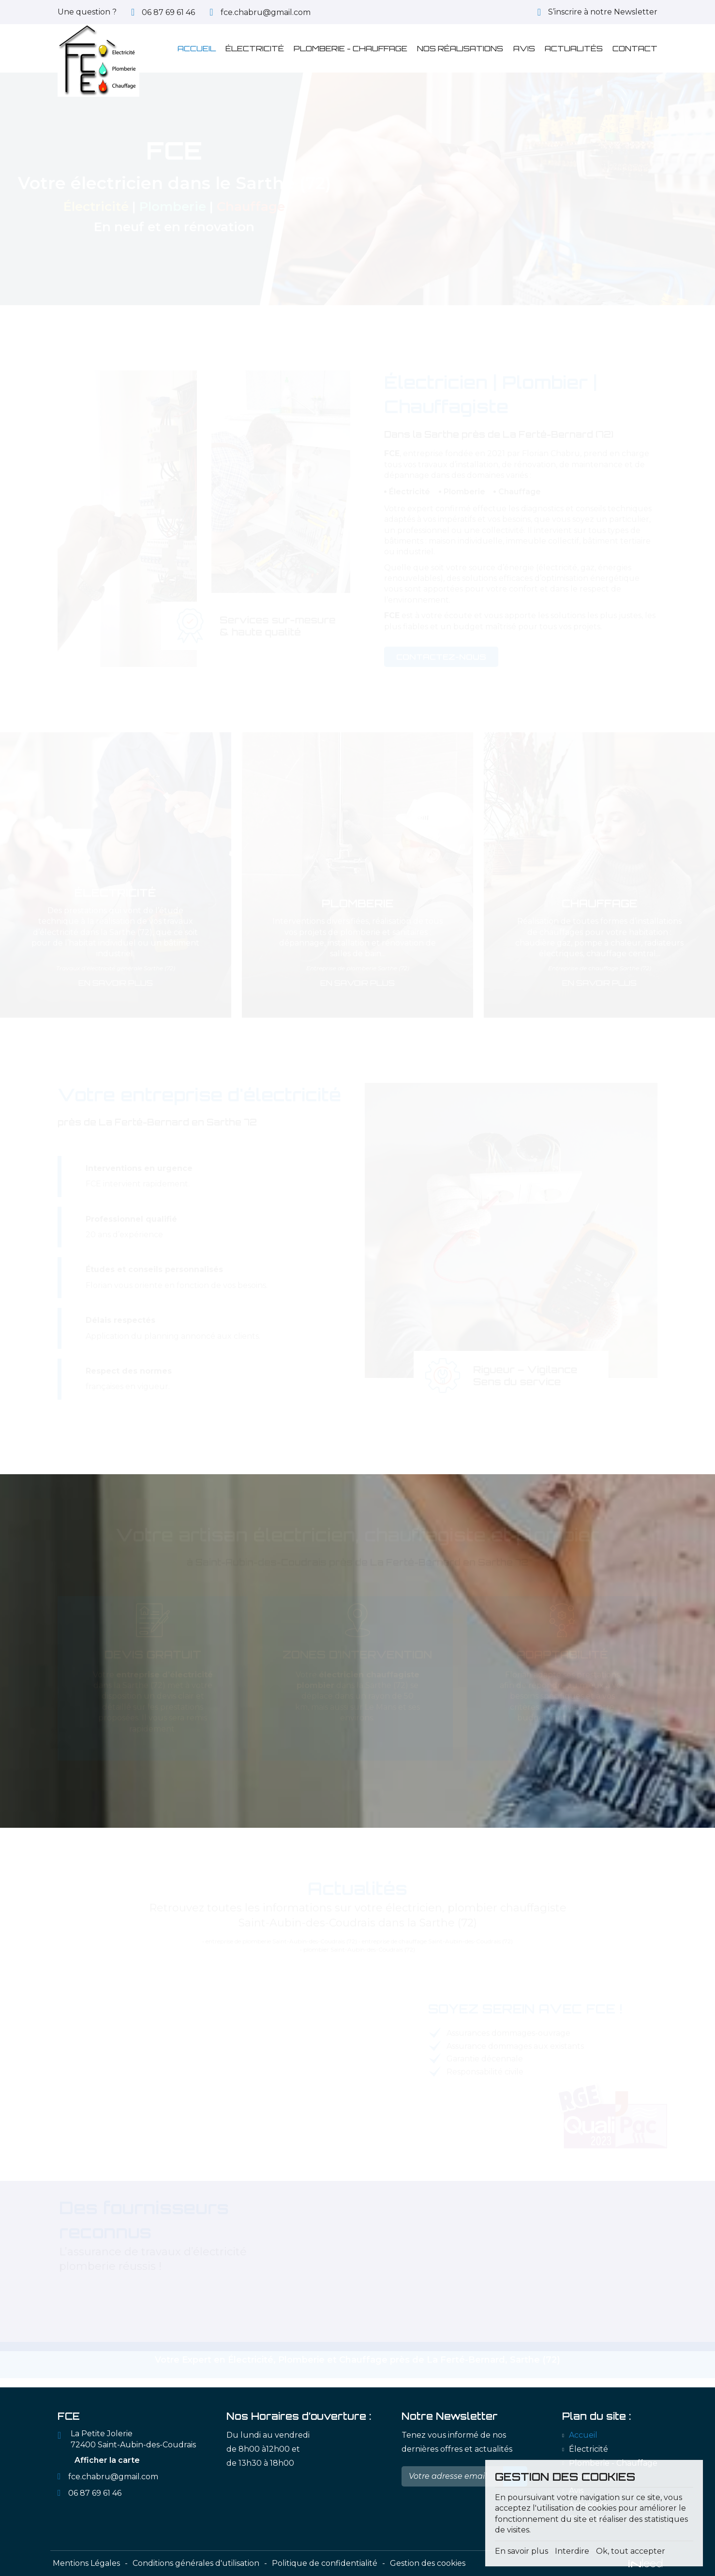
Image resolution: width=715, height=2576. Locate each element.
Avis (524, 48)
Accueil (197, 48)
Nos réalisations (460, 48)
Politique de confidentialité (324, 2563)
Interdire (572, 2551)
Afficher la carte (107, 2460)
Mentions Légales (86, 2563)
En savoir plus (115, 982)
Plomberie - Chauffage (350, 48)
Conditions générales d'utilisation (196, 2563)
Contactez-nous (441, 656)
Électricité (254, 48)
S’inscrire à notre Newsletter (602, 11)
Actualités (574, 48)
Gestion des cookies (427, 2563)
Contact (634, 48)
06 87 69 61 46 (94, 2493)
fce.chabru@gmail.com (266, 12)
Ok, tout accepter (630, 2551)
